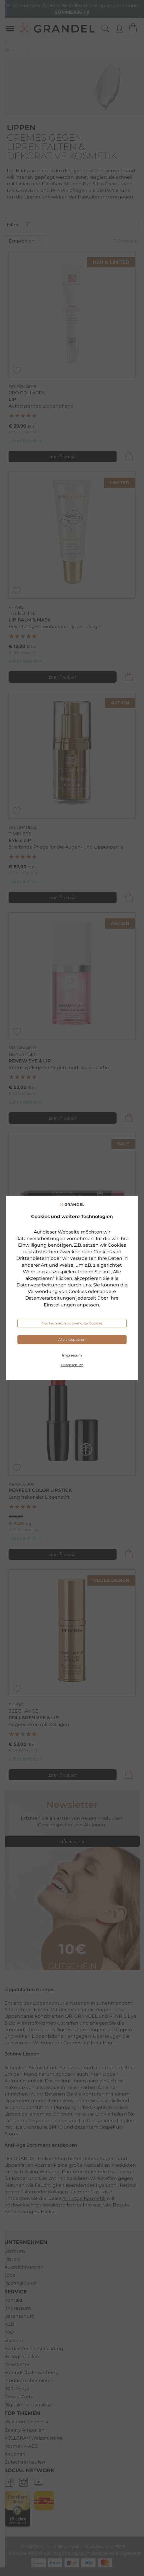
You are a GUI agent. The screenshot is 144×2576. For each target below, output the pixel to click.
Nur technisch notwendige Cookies (72, 1323)
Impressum (72, 1355)
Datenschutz (72, 1365)
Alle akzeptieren (71, 1339)
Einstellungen (60, 1305)
